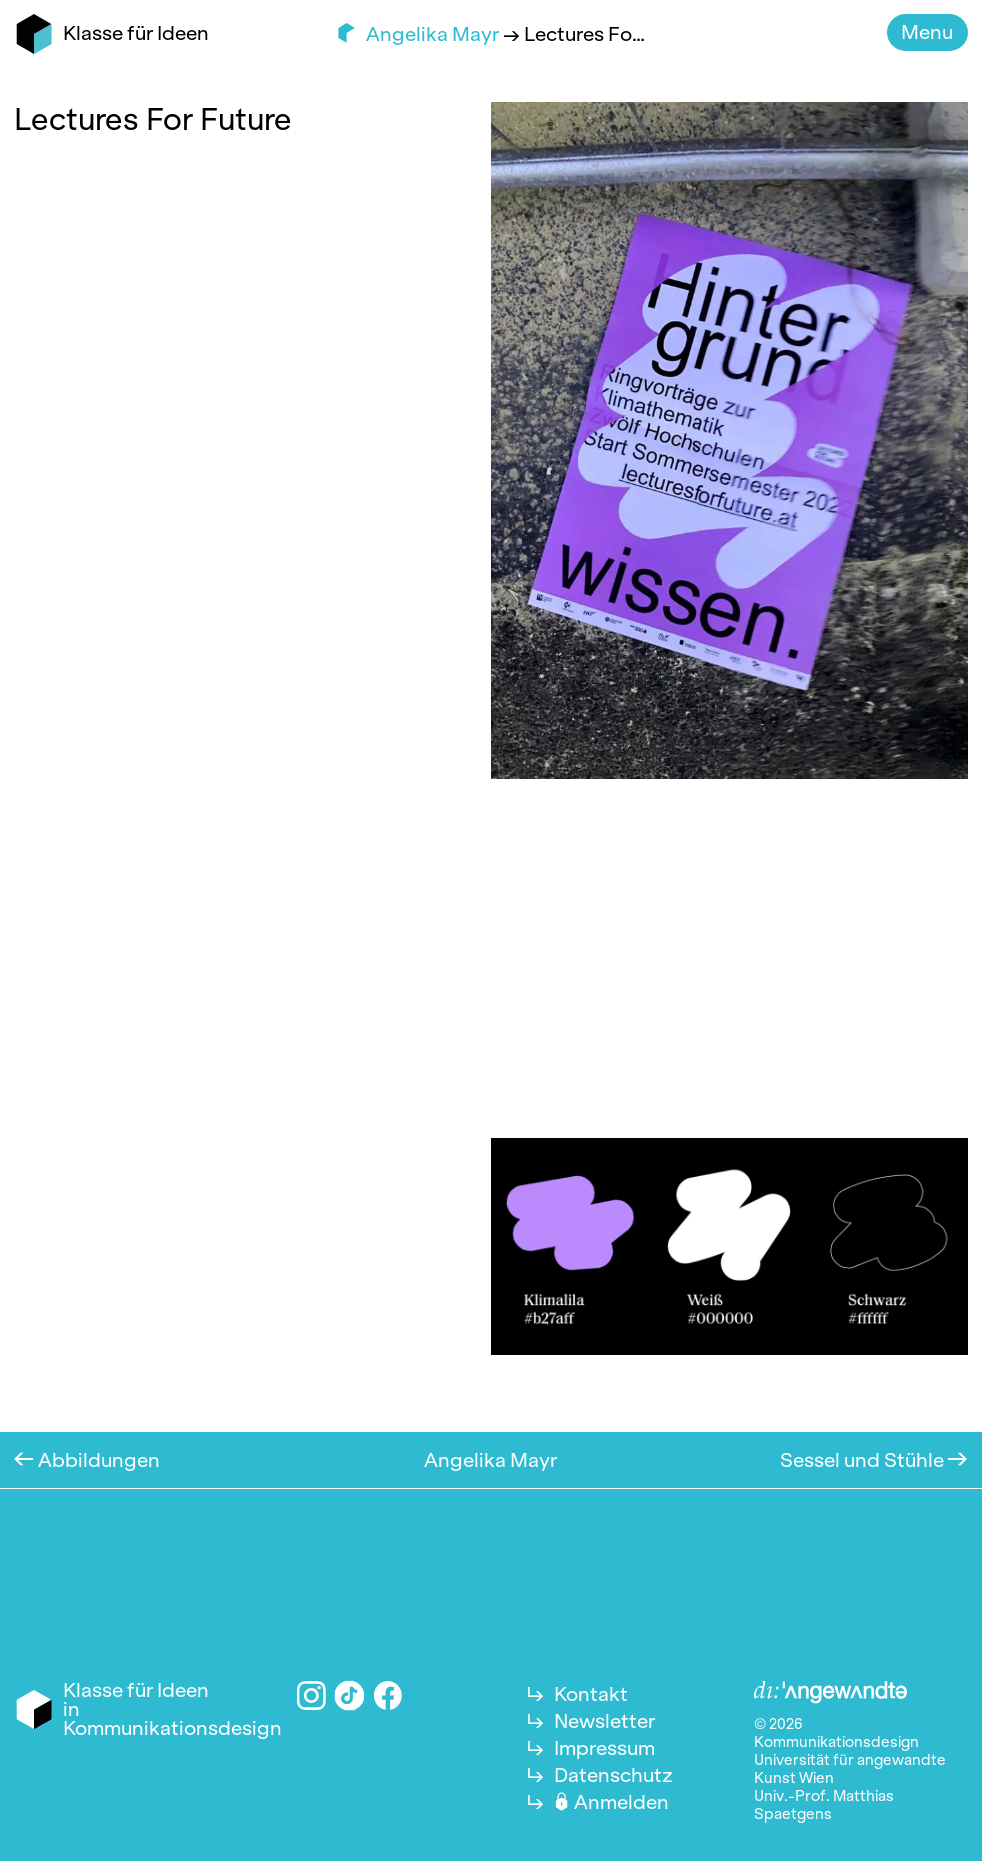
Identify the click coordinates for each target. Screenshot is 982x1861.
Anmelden (621, 1802)
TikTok (350, 1695)
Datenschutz (613, 1775)
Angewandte (831, 1693)
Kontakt (591, 1694)
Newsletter (604, 1721)
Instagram (311, 1695)
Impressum (604, 1748)
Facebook (388, 1695)
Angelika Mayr (434, 34)
